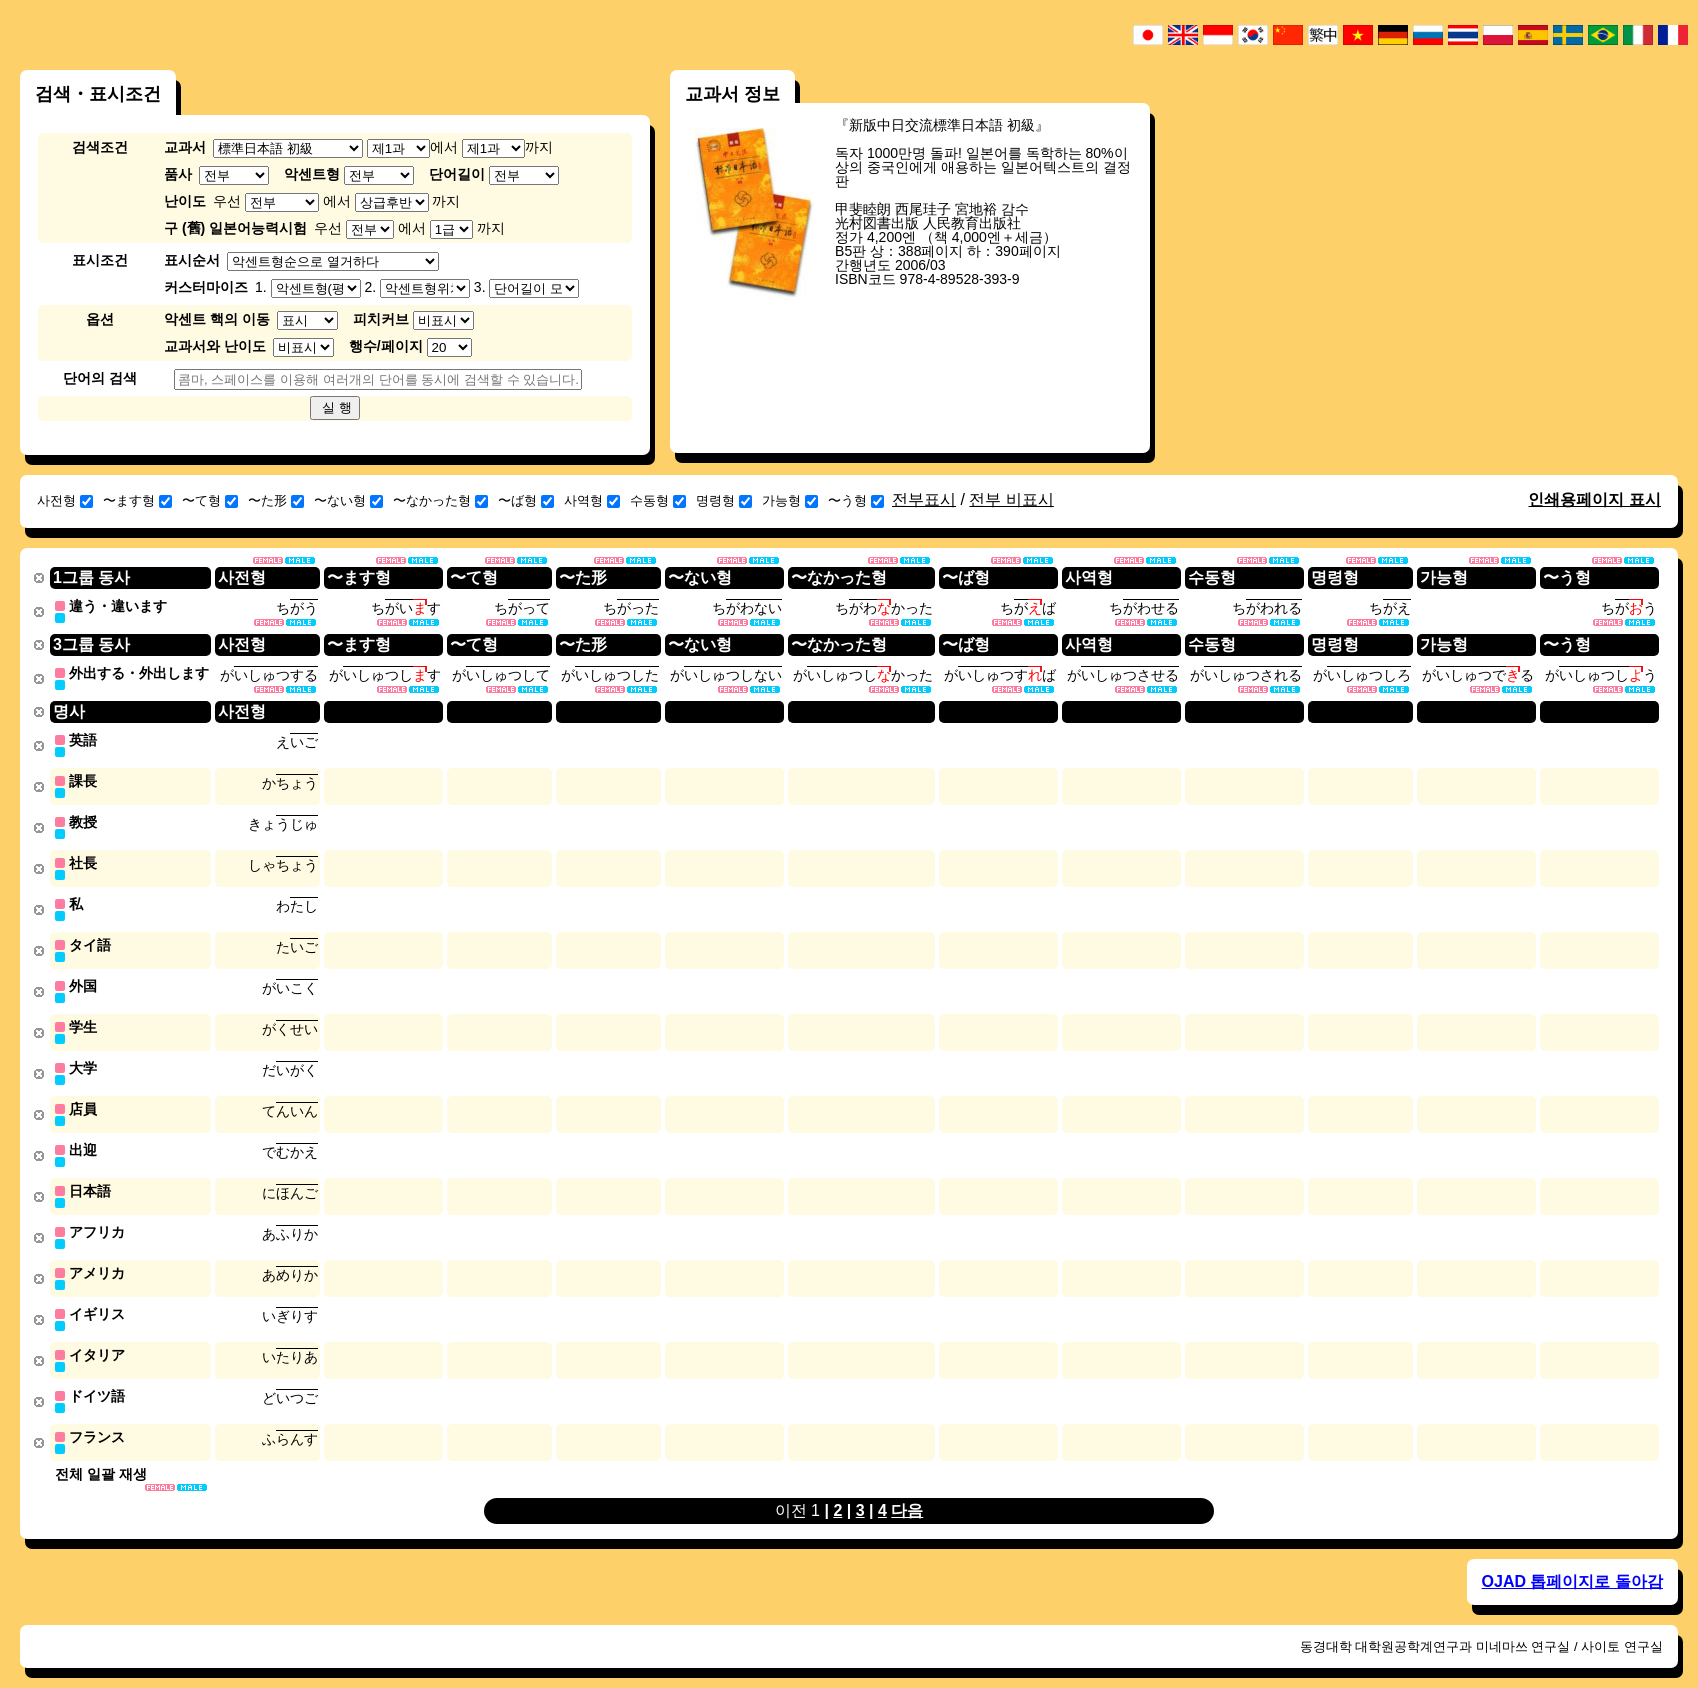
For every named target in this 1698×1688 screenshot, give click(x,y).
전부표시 (924, 499)
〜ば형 (526, 500)
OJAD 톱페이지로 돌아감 (1572, 1561)
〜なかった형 (440, 500)
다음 (907, 1490)
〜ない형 (348, 500)
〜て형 (210, 500)
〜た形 (276, 500)
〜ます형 (137, 500)
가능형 (790, 500)
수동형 (658, 500)
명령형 (724, 500)
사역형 (592, 500)
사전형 (65, 500)
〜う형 (856, 500)
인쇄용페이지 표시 (1594, 499)
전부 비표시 (1011, 499)
